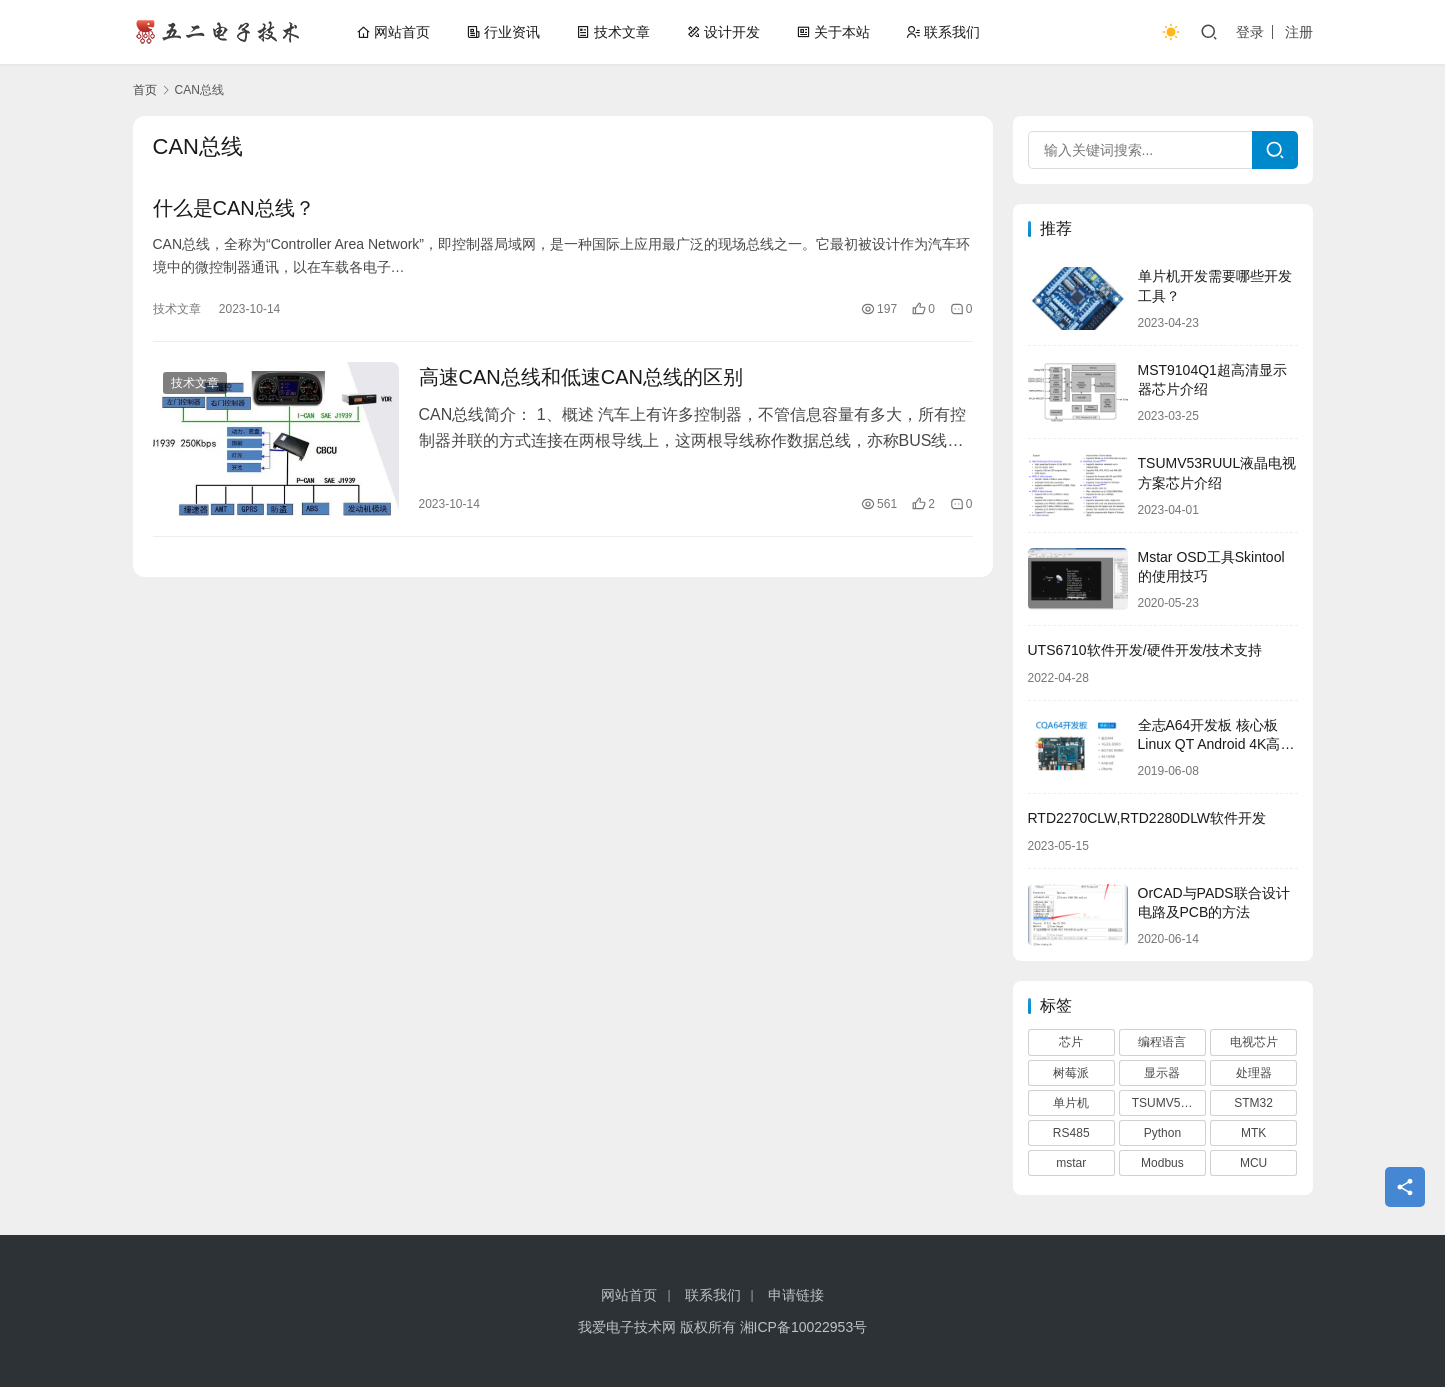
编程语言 (1162, 1042)
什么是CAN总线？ (234, 208)
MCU (1253, 1163)
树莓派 (1071, 1073)
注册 (1299, 32)
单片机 (1071, 1103)
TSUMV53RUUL (1169, 1103)
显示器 (1162, 1073)
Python (1162, 1133)
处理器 (1254, 1073)
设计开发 (723, 32)
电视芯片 (1254, 1042)
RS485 (1071, 1133)
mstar (1071, 1163)
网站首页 (393, 32)
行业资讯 (503, 32)
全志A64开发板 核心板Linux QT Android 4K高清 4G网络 (1216, 744)
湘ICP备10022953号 (804, 1327)
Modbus (1162, 1163)
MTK (1253, 1133)
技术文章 (613, 32)
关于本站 (833, 32)
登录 (1250, 32)
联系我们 (943, 32)
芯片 (1071, 1042)
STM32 (1253, 1103)
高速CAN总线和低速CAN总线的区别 (581, 377)
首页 (145, 90)
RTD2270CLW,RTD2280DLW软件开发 (1147, 818)
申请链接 (796, 1295)
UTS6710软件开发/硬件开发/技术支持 (1145, 650)
